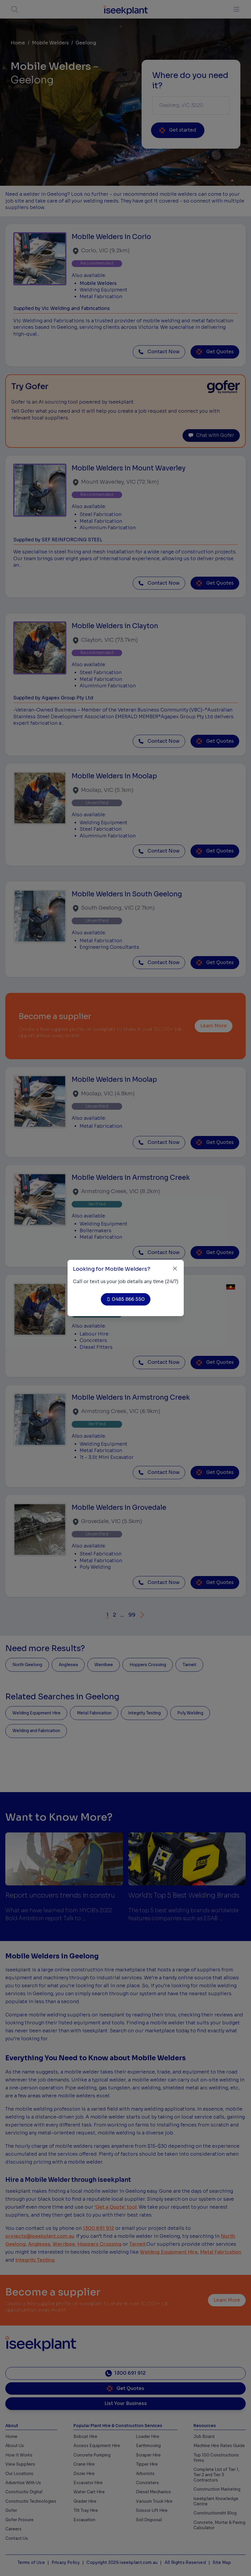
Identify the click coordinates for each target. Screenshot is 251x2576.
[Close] (175, 1268)
